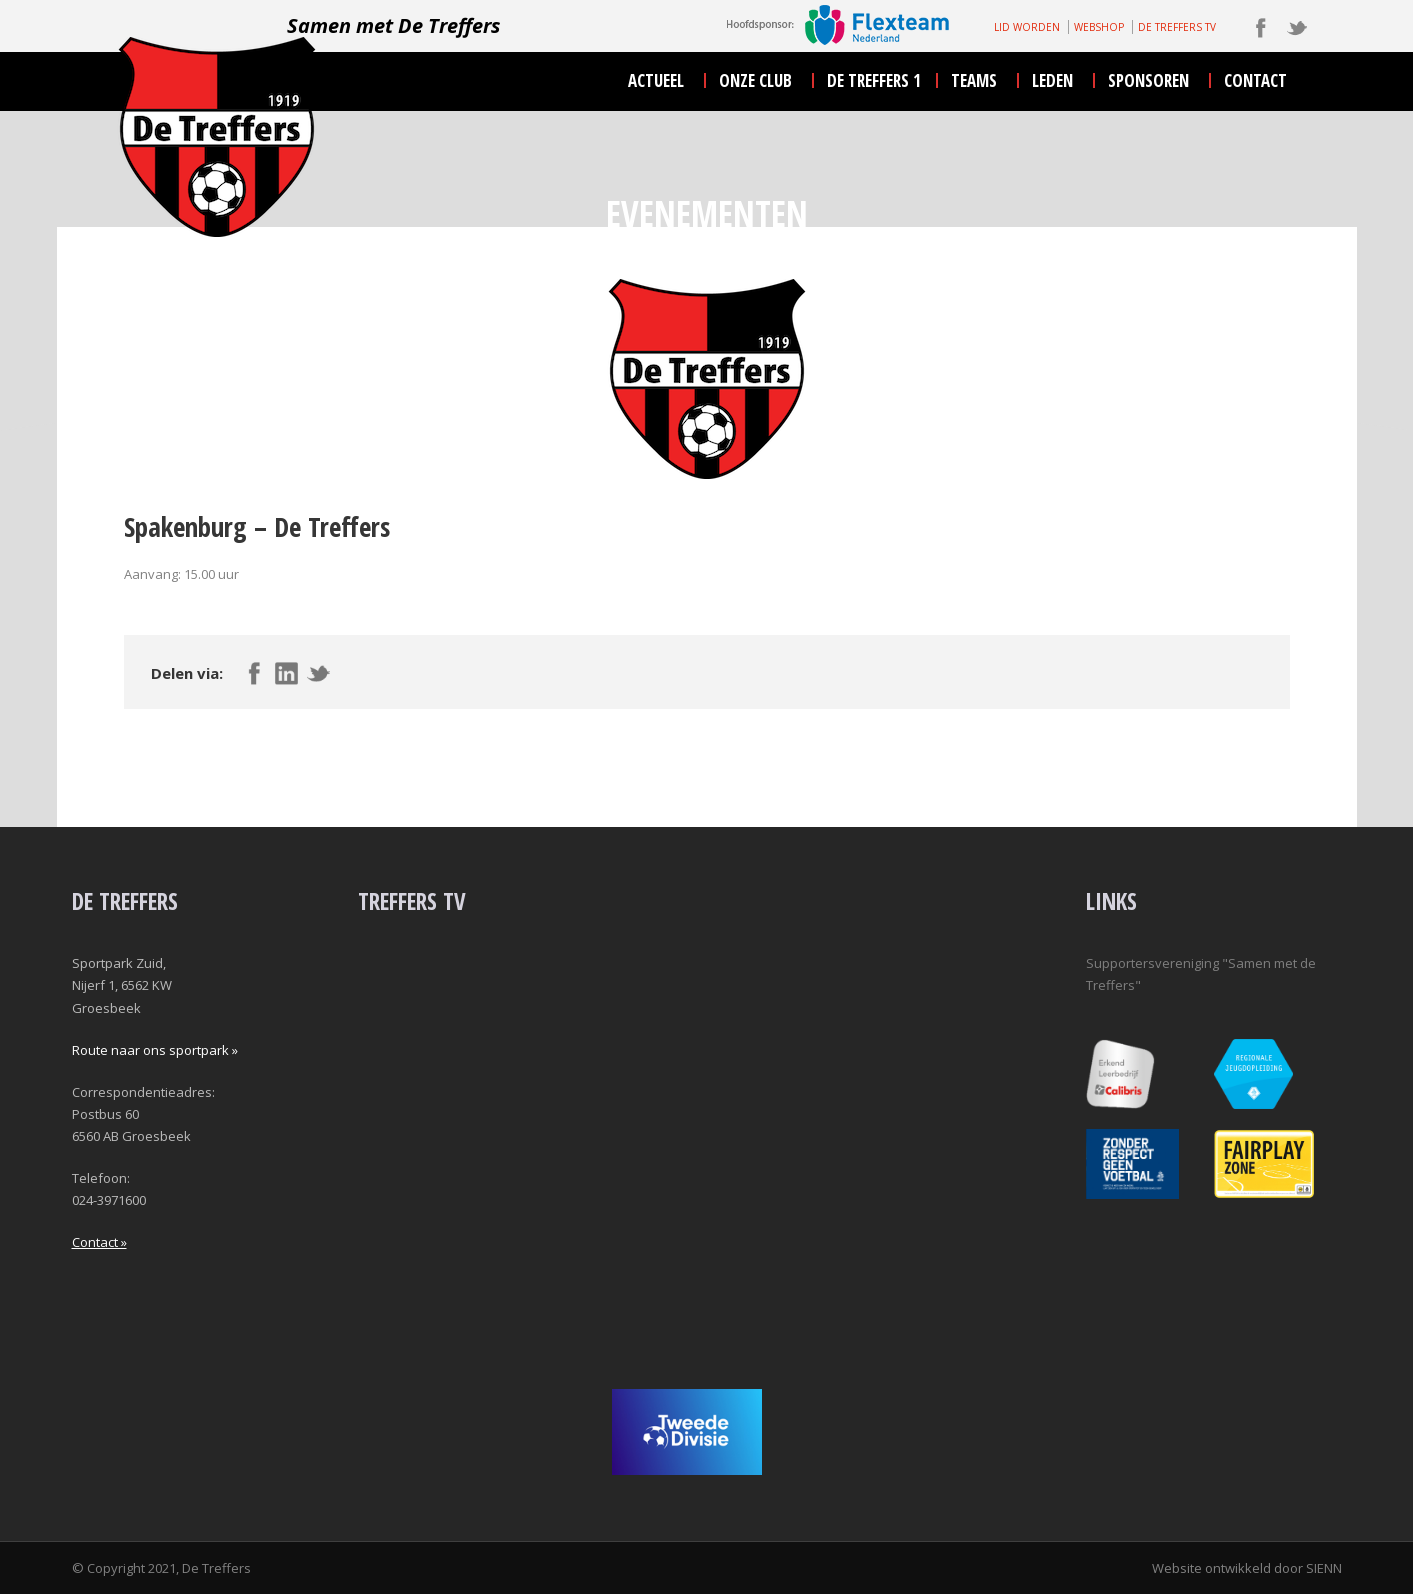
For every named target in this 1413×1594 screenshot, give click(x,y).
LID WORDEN (1027, 27)
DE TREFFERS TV (1177, 27)
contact (1255, 80)
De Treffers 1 (874, 80)
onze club (755, 80)
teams (974, 80)
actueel (656, 80)
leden (1052, 80)
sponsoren (1148, 80)
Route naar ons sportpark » (155, 1050)
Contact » (99, 1242)
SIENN (1324, 1568)
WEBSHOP (1099, 27)
